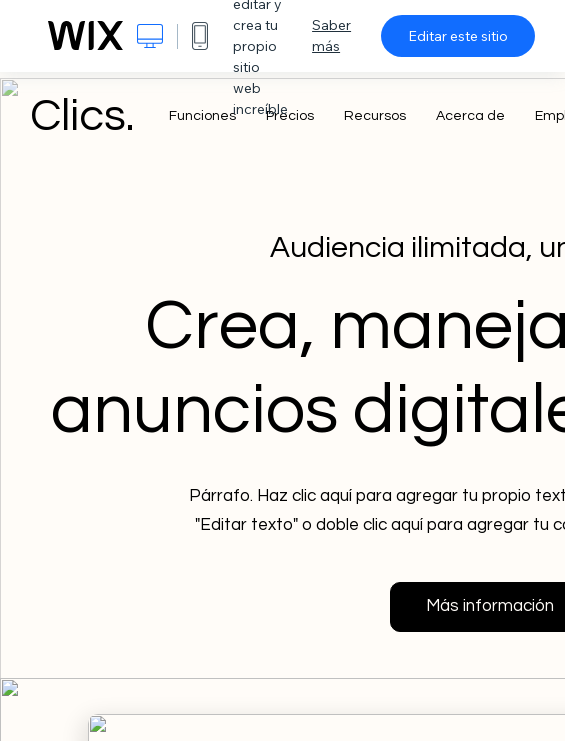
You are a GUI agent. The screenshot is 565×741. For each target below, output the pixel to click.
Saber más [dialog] (331, 35)
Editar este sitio (458, 36)
